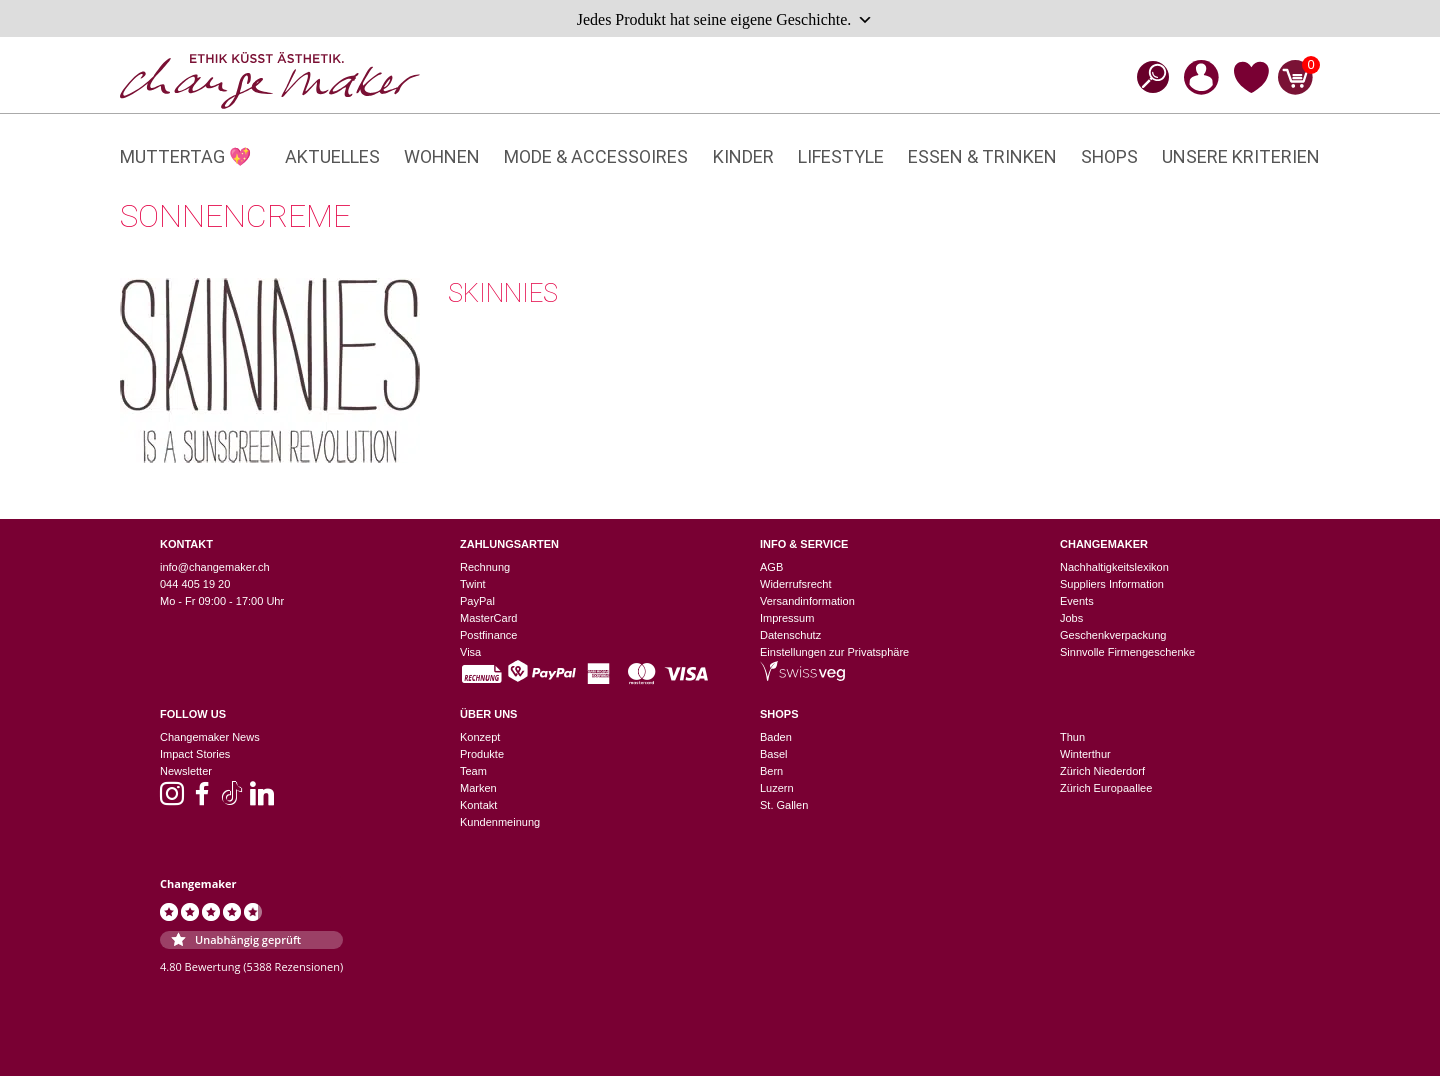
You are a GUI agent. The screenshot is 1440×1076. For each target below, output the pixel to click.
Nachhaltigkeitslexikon (1114, 567)
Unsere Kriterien (1241, 156)
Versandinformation (807, 601)
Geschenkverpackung (1113, 635)
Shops (1109, 156)
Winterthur (1085, 754)
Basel (774, 754)
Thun (1072, 737)
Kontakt (478, 805)
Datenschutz (790, 635)
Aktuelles (332, 156)
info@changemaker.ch (215, 567)
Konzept (480, 737)
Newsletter (186, 771)
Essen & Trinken (982, 156)
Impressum (787, 618)
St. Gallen (784, 805)
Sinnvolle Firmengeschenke (1127, 652)
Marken (478, 788)
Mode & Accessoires (596, 156)
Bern (771, 771)
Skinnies (503, 293)
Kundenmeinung (500, 822)
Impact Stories (195, 754)
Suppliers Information (1112, 584)
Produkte (482, 754)
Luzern (777, 788)
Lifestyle (841, 156)
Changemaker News (210, 737)
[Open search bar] (1147, 76)
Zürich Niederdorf (1102, 771)
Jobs (1071, 618)
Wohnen (442, 156)
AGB (771, 567)
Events (1077, 601)
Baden (776, 737)
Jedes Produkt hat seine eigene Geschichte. (725, 20)
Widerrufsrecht (796, 584)
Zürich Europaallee (1106, 788)
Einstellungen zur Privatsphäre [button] (834, 652)
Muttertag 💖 (185, 156)
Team (473, 771)
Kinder (743, 156)
